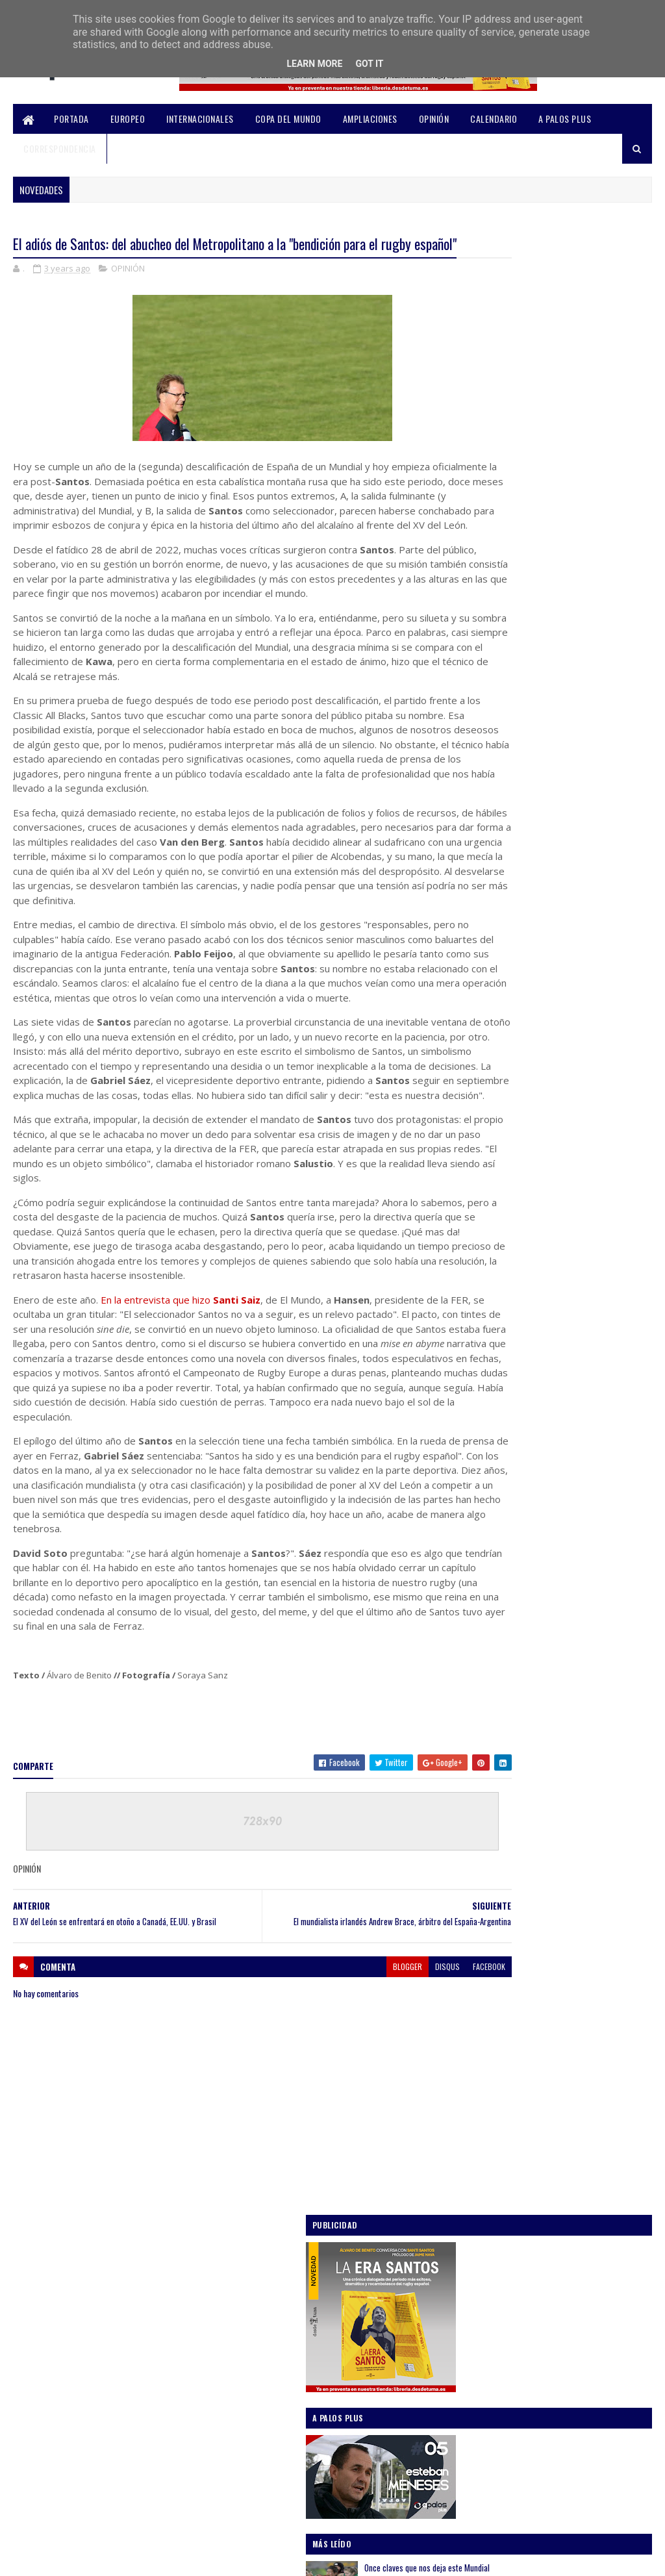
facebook (416, 2139)
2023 (485, 1335)
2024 (486, 1316)
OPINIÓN (434, 118)
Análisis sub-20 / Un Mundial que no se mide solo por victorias (582, 898)
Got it (369, 63)
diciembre (506, 1350)
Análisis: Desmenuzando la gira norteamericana (569, 738)
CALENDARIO (493, 118)
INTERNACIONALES (200, 118)
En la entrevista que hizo (180, 1425)
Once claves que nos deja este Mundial (581, 584)
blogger (334, 2139)
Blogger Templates (184, 2558)
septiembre (509, 1406)
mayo (496, 1461)
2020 (485, 1747)
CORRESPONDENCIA (59, 148)
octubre (502, 1388)
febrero (502, 1668)
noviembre (507, 1369)
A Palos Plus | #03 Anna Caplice (547, 1628)
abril (496, 1479)
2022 (485, 1710)
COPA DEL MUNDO (288, 118)
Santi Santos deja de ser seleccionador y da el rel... (566, 1586)
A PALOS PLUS (564, 118)
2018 (485, 1783)
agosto (500, 1424)
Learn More (314, 63)
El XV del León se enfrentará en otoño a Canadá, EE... (563, 1529)
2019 (485, 1765)
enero (498, 1687)
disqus (374, 2139)
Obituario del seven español (540, 1610)
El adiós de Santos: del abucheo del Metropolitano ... (555, 1501)
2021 (485, 1728)
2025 (485, 1298)
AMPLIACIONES (370, 118)
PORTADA (71, 118)
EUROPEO (127, 118)
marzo (499, 1650)
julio (495, 1443)
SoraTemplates (74, 2558)
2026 (485, 1280)
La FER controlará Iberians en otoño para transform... (557, 1558)
